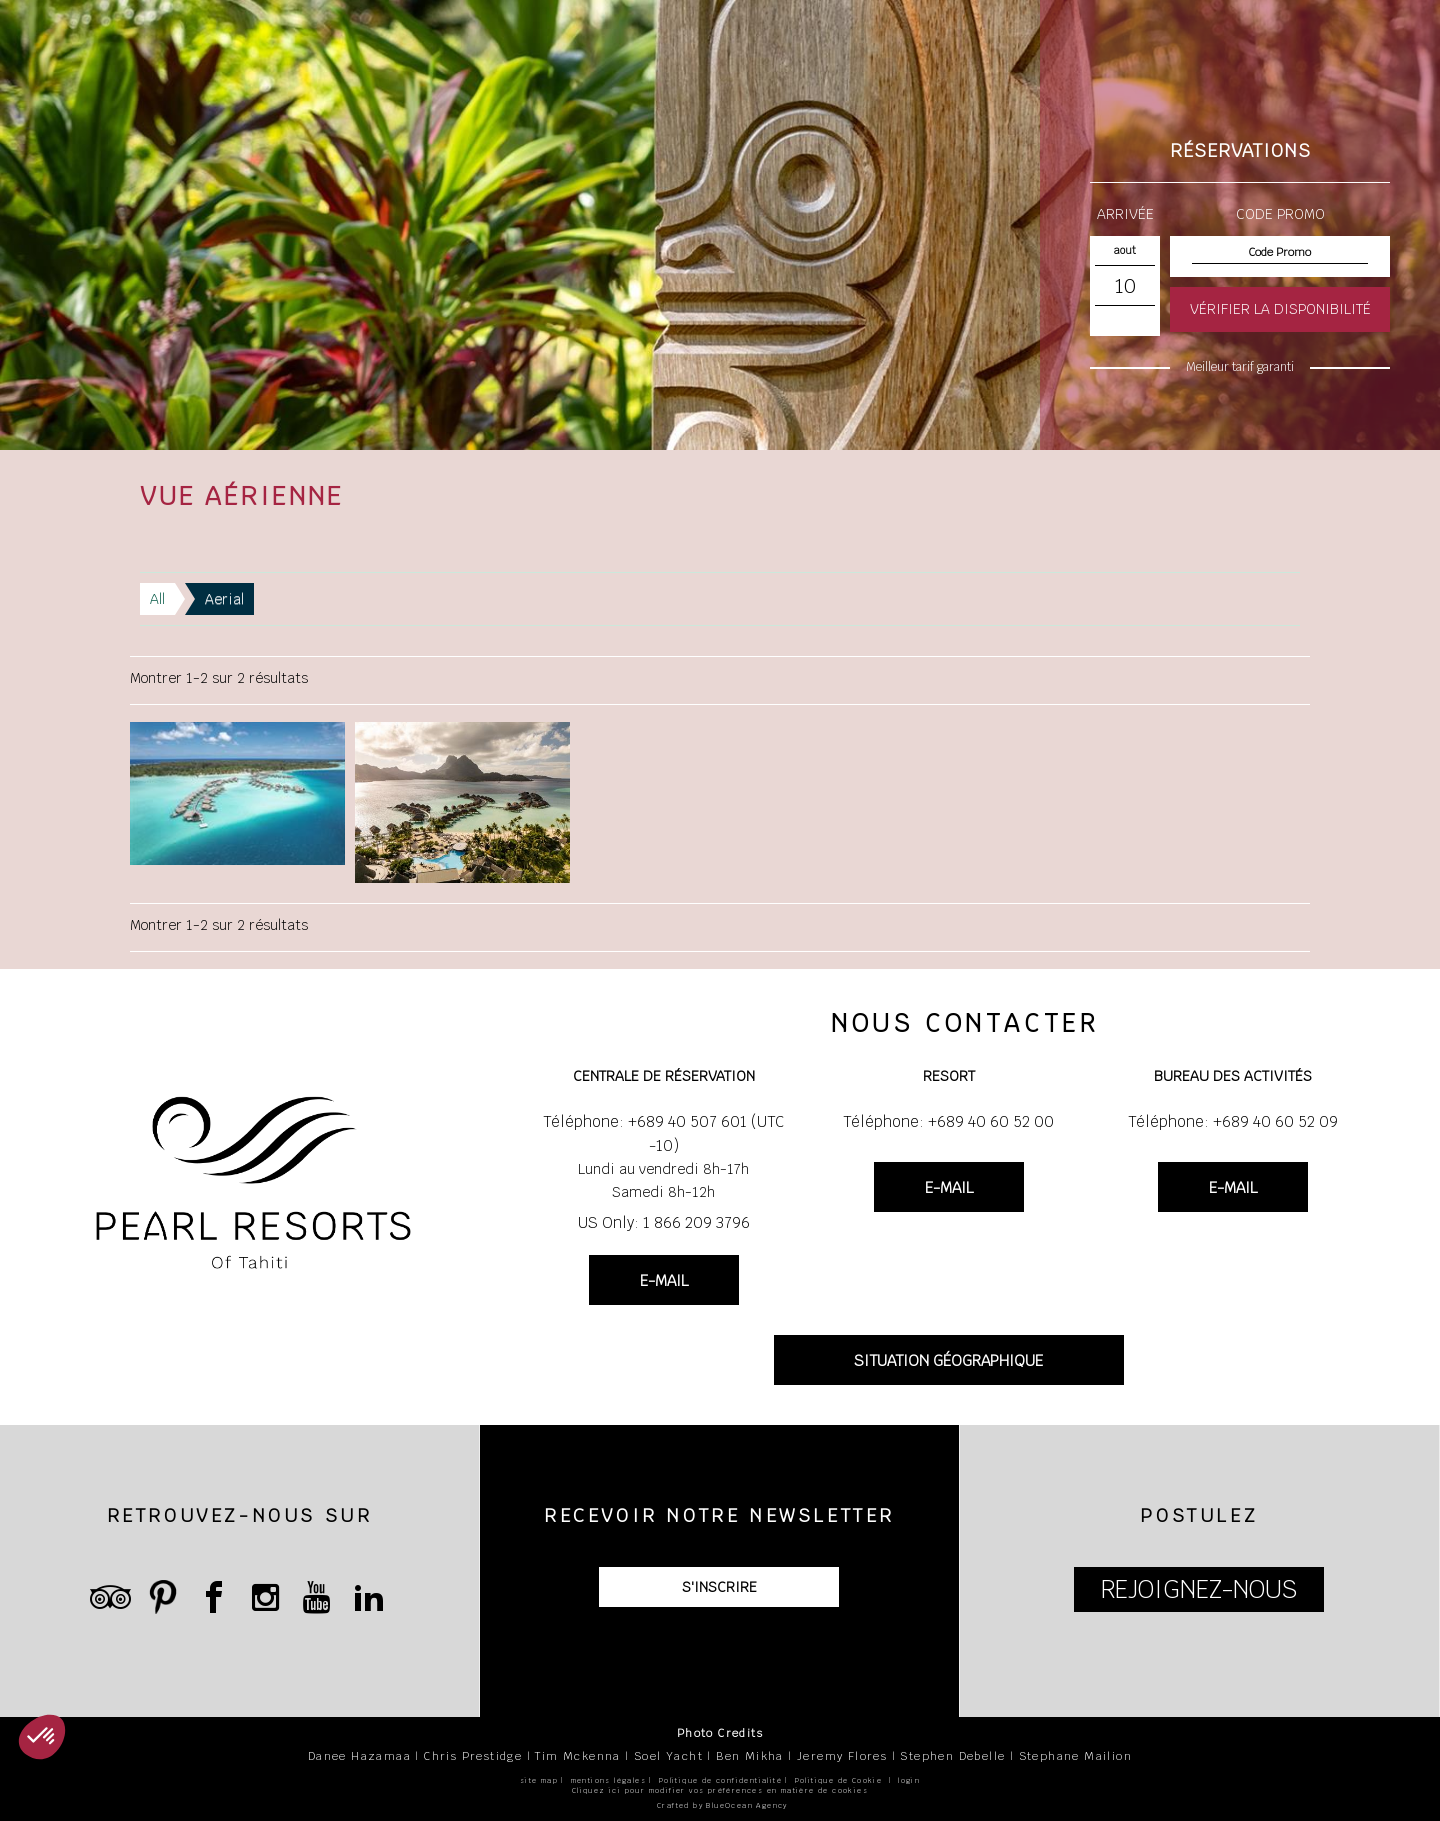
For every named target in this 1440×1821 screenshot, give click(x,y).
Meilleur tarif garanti (1240, 367)
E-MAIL (664, 1280)
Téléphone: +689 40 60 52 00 (948, 1121)
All (157, 599)
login (909, 1780)
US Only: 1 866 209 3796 (664, 1222)
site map (539, 1780)
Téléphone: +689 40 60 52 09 (1233, 1121)
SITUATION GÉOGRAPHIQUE (948, 1360)
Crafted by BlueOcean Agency (722, 1805)
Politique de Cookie (839, 1780)
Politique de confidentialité (720, 1780)
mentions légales (608, 1780)
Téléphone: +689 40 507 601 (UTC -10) (663, 1133)
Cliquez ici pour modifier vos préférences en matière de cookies (720, 1790)
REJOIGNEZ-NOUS (1199, 1589)
